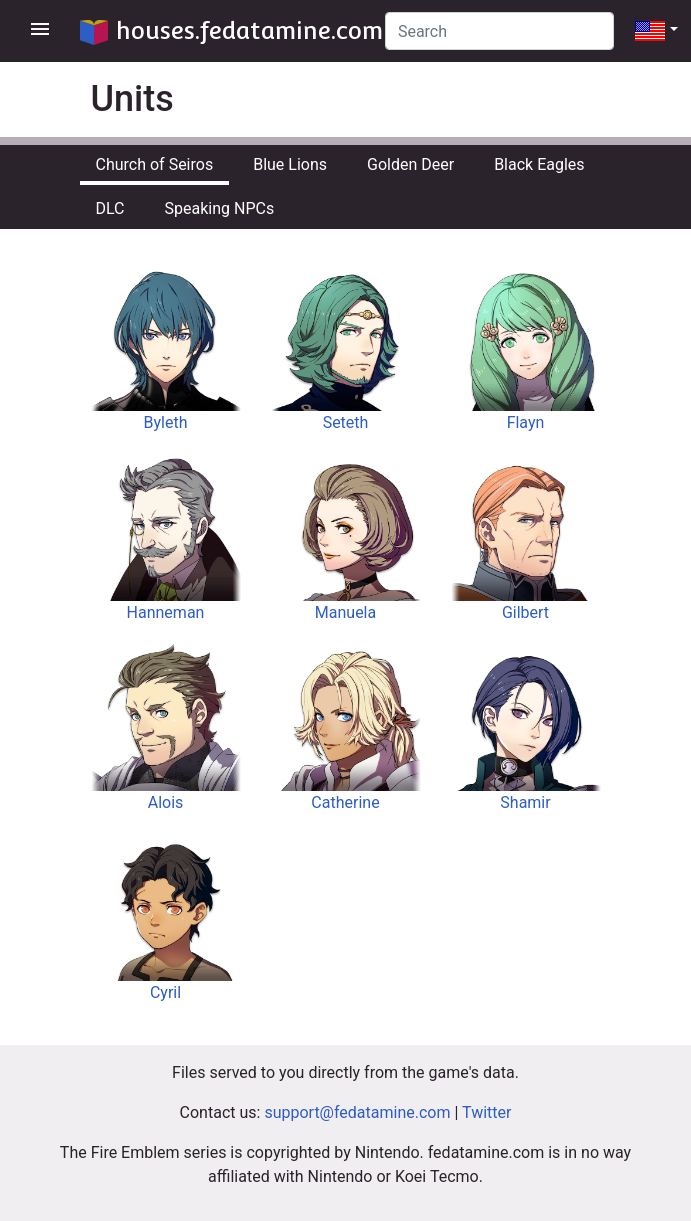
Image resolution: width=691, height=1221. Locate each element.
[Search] (499, 31)
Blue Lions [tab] (290, 164)
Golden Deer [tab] (410, 164)
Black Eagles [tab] (539, 164)
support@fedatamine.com (357, 1112)
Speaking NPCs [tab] (220, 208)
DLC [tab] (110, 208)
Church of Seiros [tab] (155, 164)
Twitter (486, 1112)
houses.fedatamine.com (231, 30)
